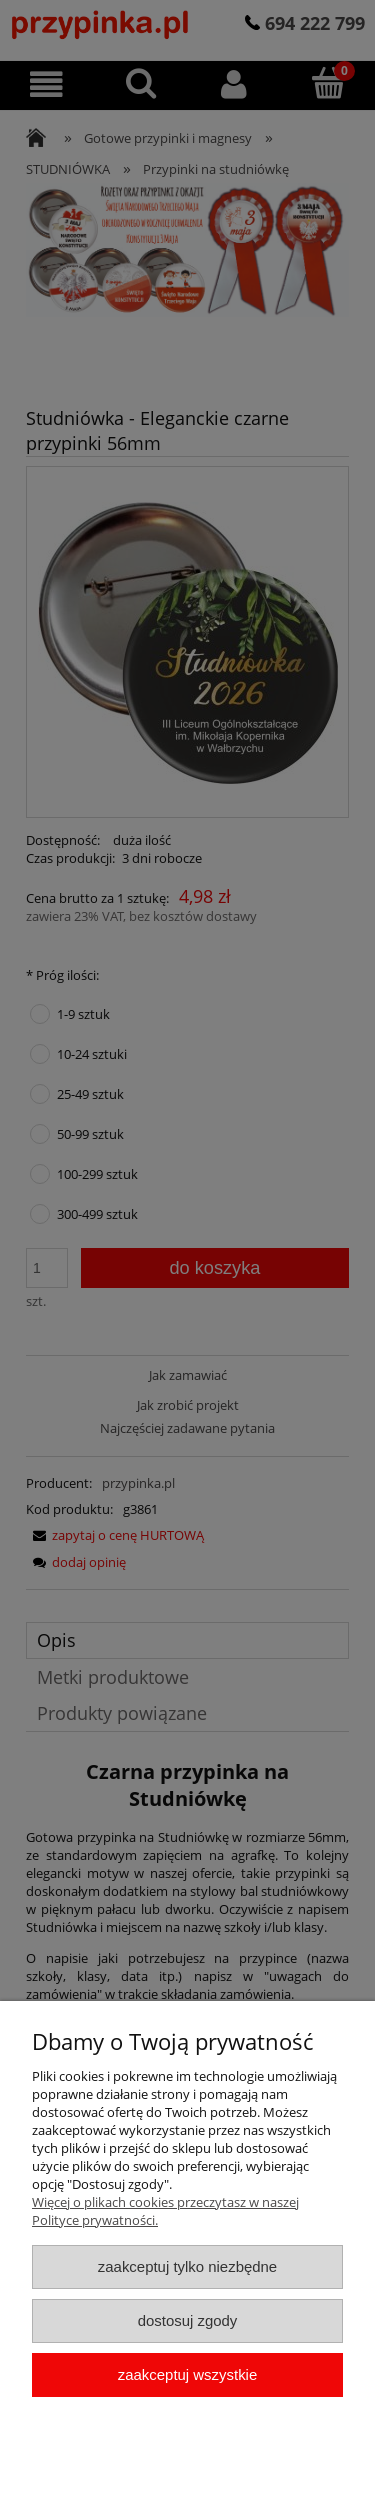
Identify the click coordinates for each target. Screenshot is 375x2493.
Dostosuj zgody (188, 2320)
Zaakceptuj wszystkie (187, 2374)
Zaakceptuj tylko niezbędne (187, 2266)
